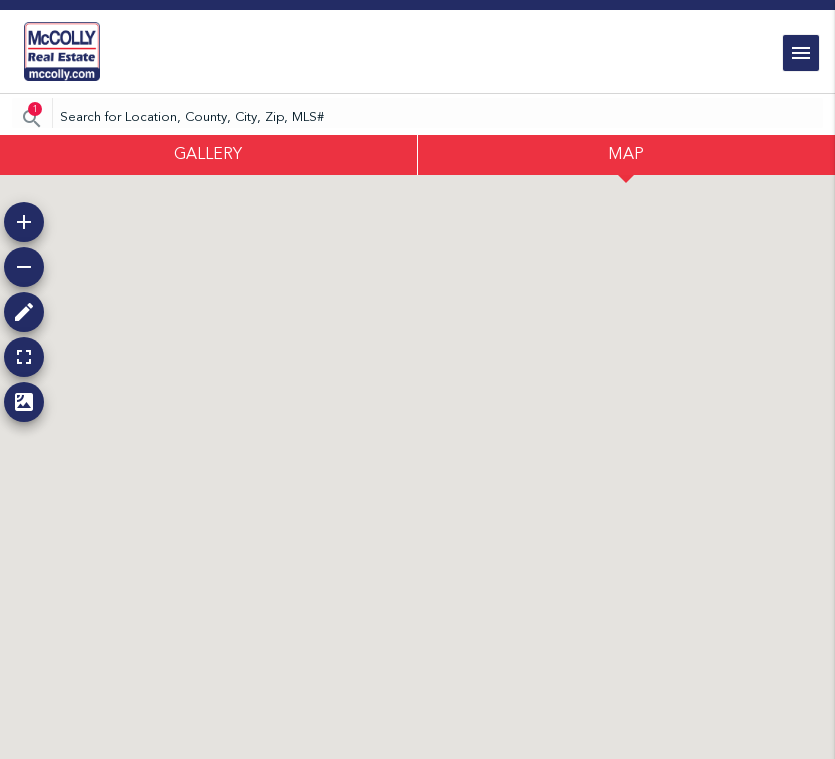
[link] (62, 51)
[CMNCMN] (417, 117)
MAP (626, 155)
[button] (24, 222)
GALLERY (208, 155)
